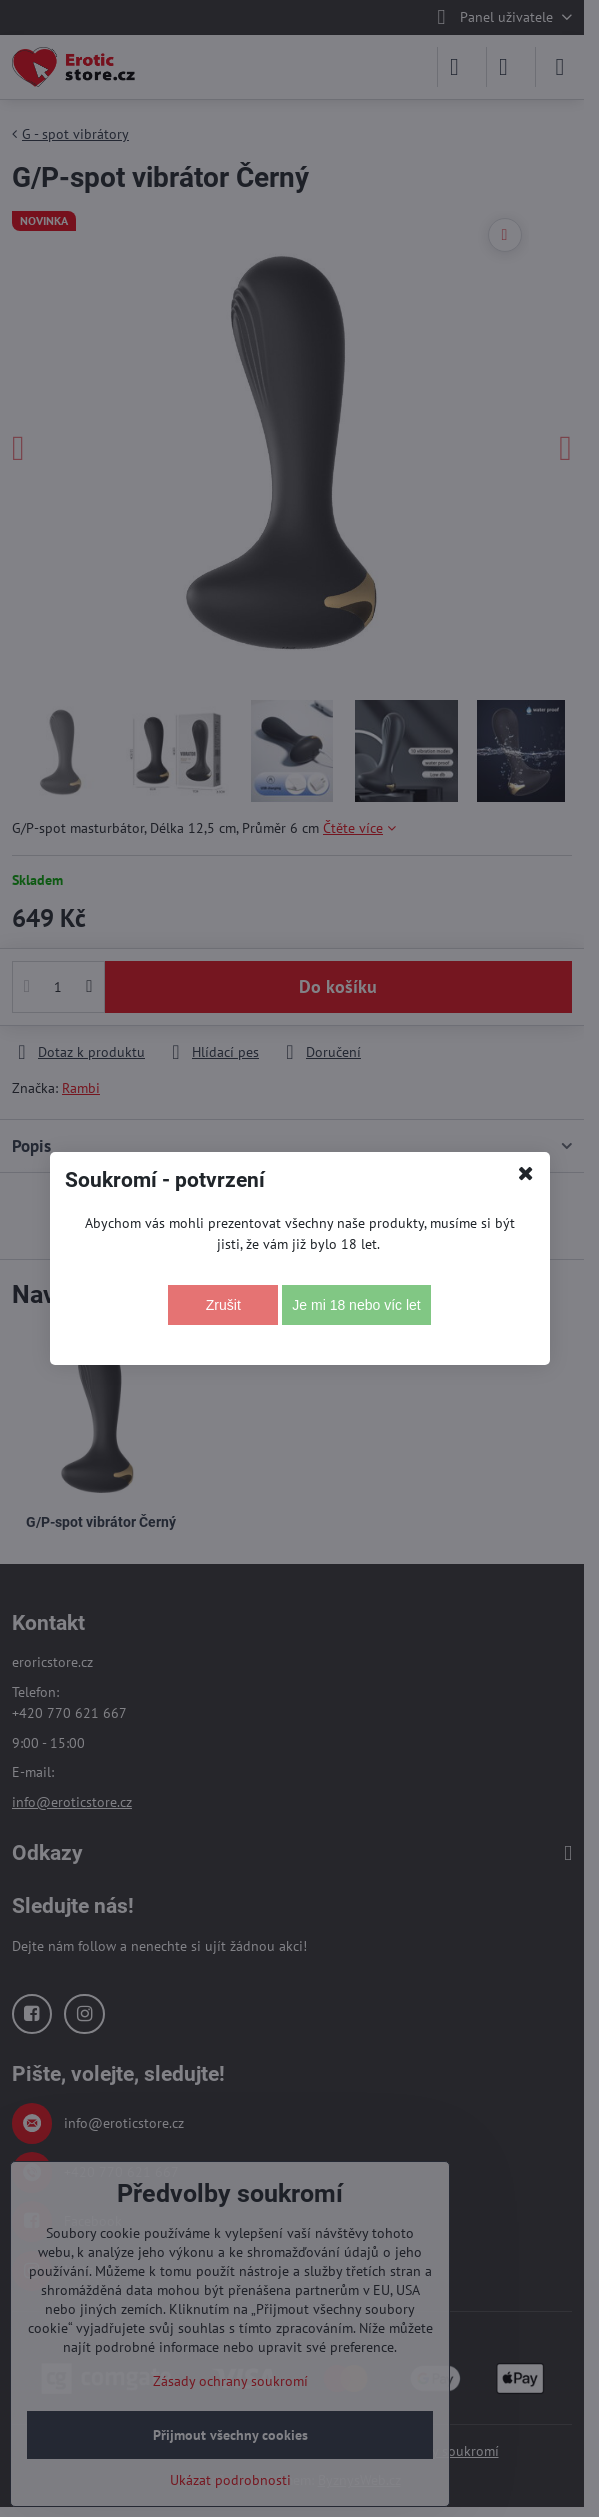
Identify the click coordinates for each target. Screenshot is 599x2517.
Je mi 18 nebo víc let (356, 1305)
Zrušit (223, 1305)
